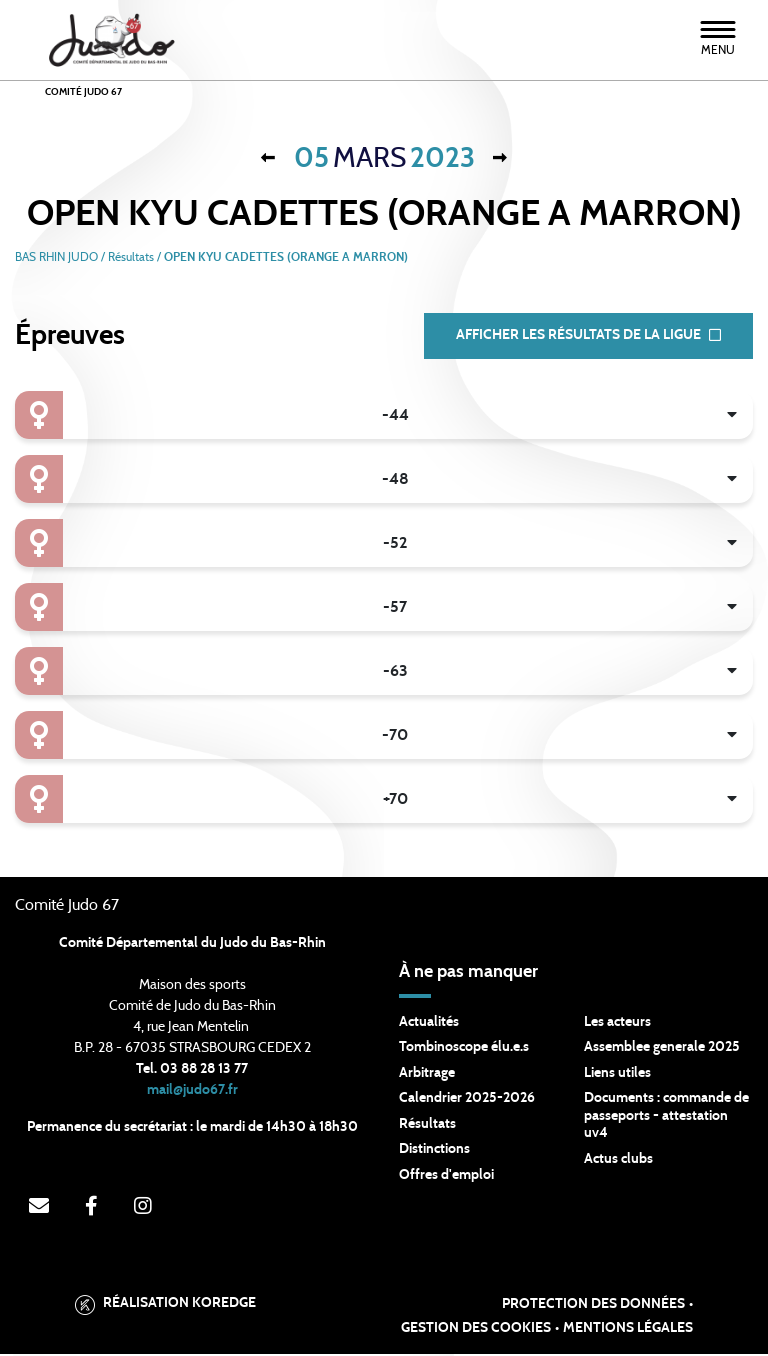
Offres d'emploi (446, 1177)
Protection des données (593, 1307)
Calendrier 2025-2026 (467, 1100)
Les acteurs (617, 1024)
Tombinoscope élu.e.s (464, 1049)
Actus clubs (618, 1161)
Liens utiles (617, 1075)
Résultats (427, 1126)
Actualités (429, 1024)
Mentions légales (628, 1331)
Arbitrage (427, 1075)
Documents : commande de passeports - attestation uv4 (666, 1117)
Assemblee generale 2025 (662, 1049)
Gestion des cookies (476, 1331)
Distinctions (434, 1151)
